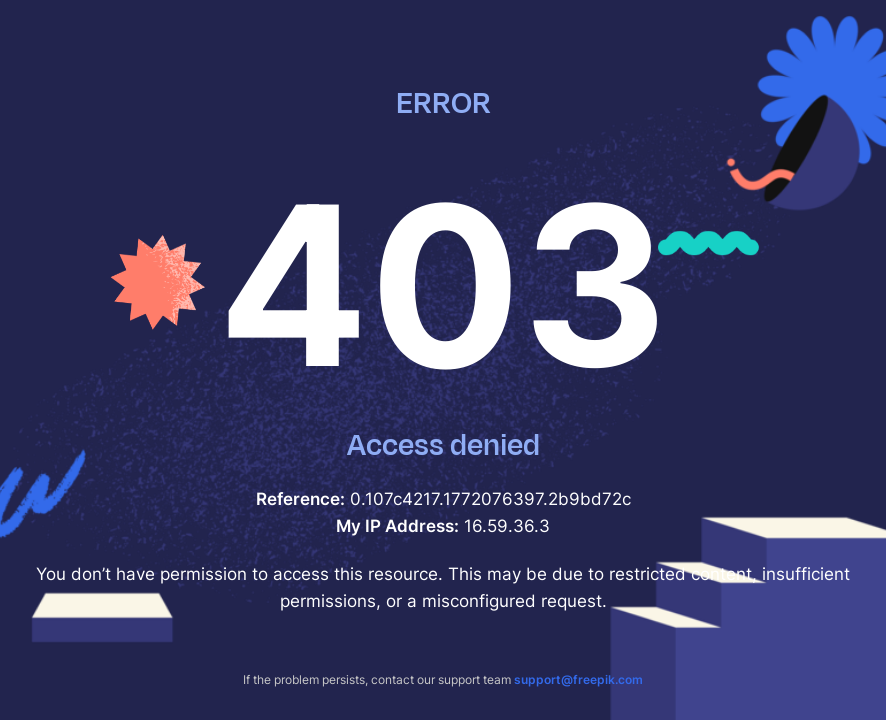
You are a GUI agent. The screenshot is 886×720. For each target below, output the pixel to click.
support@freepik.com (578, 679)
